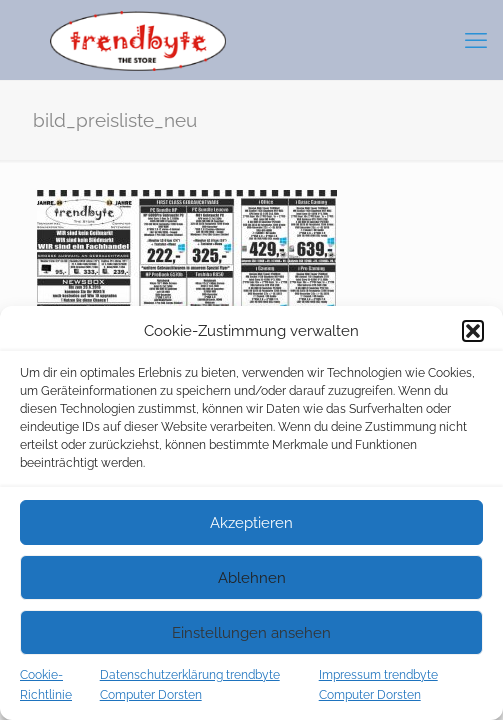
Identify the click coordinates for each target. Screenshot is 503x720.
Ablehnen (252, 578)
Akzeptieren (251, 523)
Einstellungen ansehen (251, 633)
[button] (473, 331)
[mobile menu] (476, 40)
